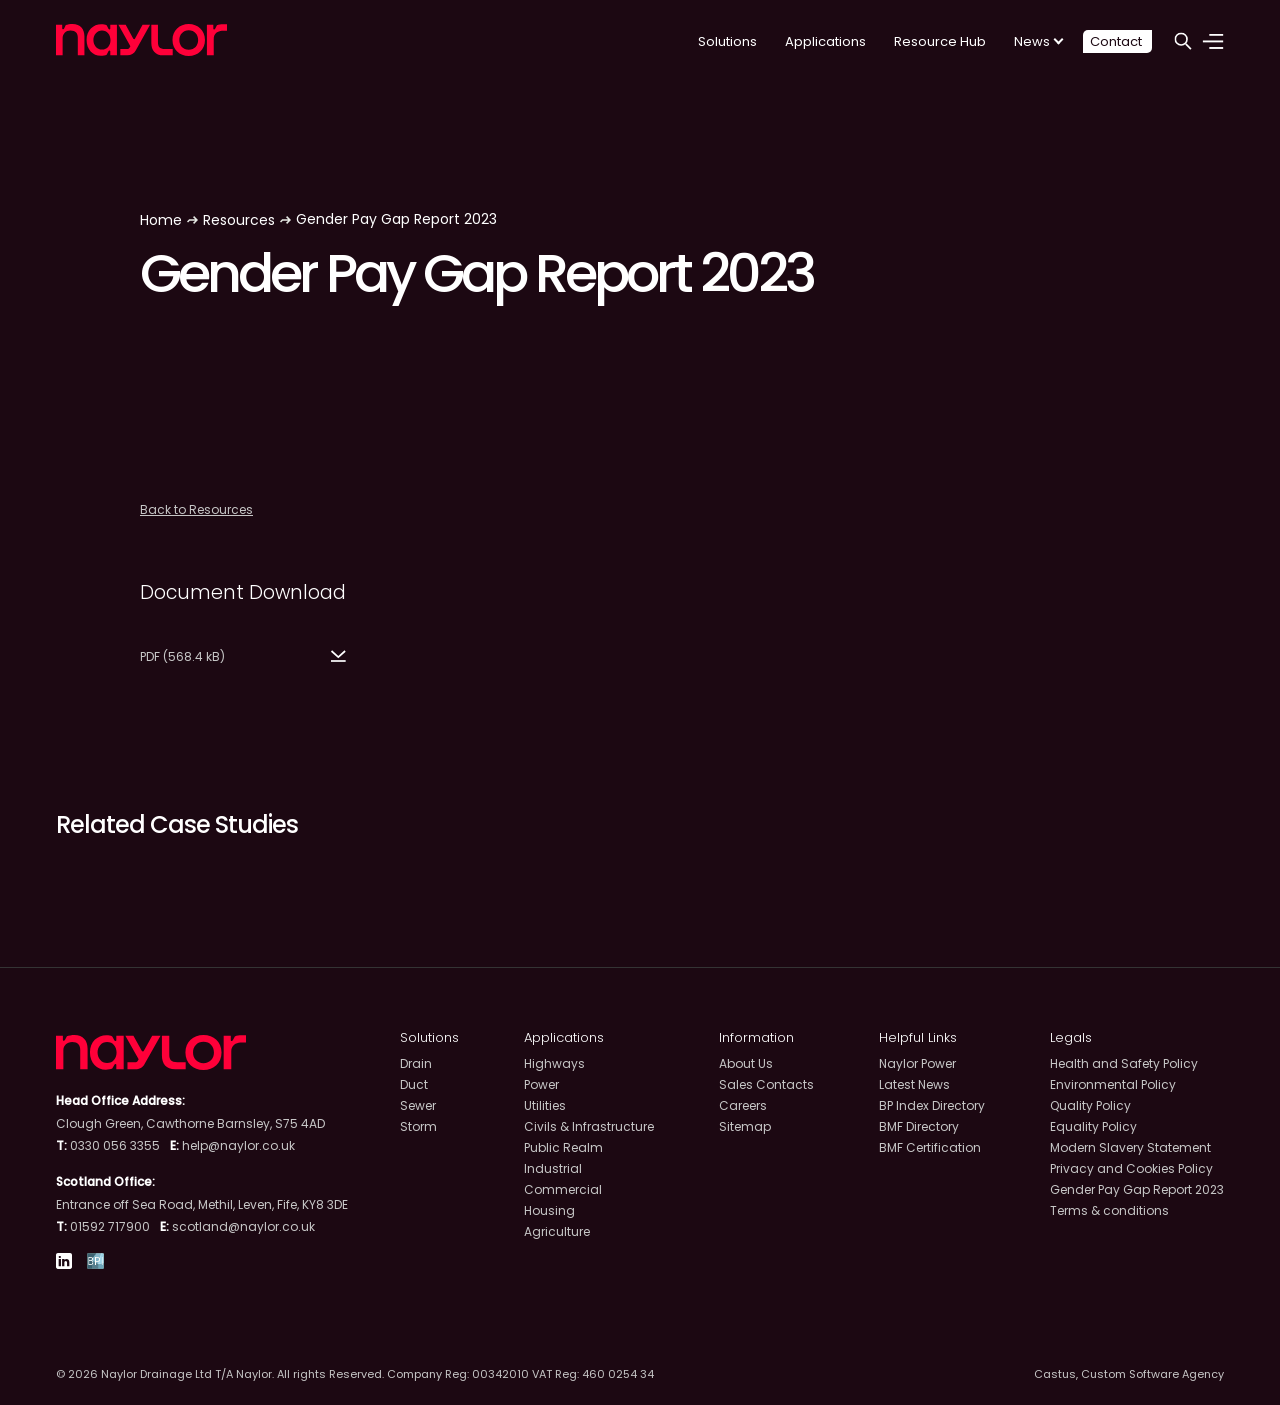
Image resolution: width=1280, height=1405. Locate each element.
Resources (239, 220)
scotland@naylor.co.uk (243, 1226)
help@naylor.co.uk (238, 1145)
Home (161, 220)
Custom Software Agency (1152, 1374)
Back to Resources (196, 509)
